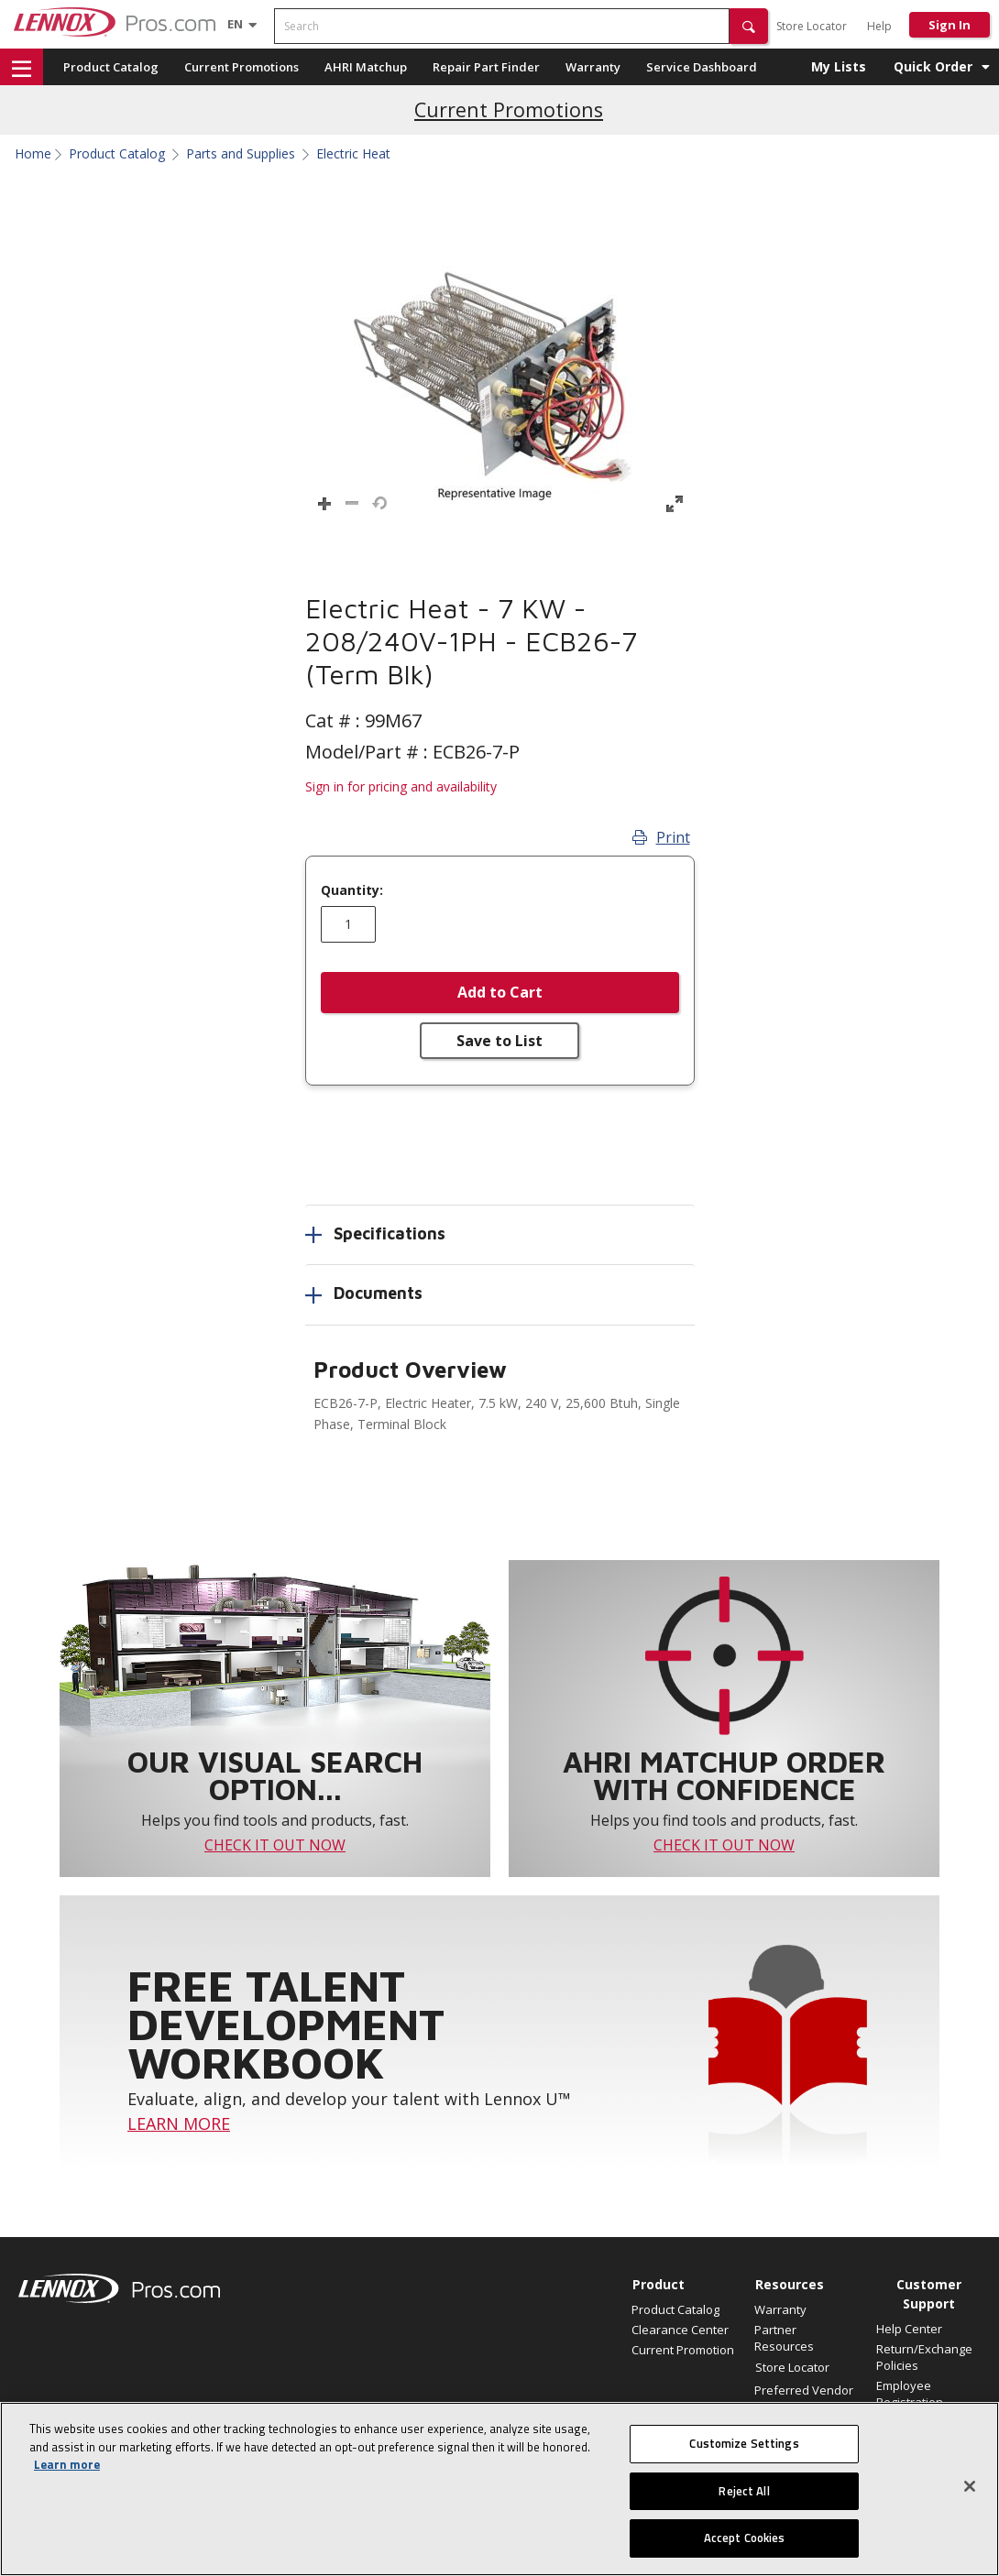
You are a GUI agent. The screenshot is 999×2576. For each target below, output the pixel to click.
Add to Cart (500, 992)
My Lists (838, 66)
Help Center (909, 2328)
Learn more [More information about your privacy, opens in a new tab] (67, 2464)
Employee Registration (909, 2393)
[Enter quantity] (348, 924)
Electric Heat (353, 154)
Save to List (499, 1041)
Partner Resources (784, 2337)
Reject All (744, 2491)
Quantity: (352, 890)
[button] (749, 26)
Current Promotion (682, 2349)
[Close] (970, 2486)
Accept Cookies (744, 2537)
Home (33, 154)
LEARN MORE (178, 2123)
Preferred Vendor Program (803, 2398)
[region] (499, 2489)
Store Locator (811, 26)
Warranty (592, 67)
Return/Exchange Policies (924, 2357)
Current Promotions (241, 67)
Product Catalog (111, 67)
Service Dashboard (701, 67)
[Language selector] (235, 23)
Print (661, 837)
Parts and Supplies (240, 154)
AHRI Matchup (365, 67)
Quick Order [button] (933, 66)
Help (879, 26)
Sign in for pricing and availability (401, 786)
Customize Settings (743, 2443)
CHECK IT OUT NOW (275, 1845)
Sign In (949, 24)
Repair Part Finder (486, 67)
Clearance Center (680, 2329)
